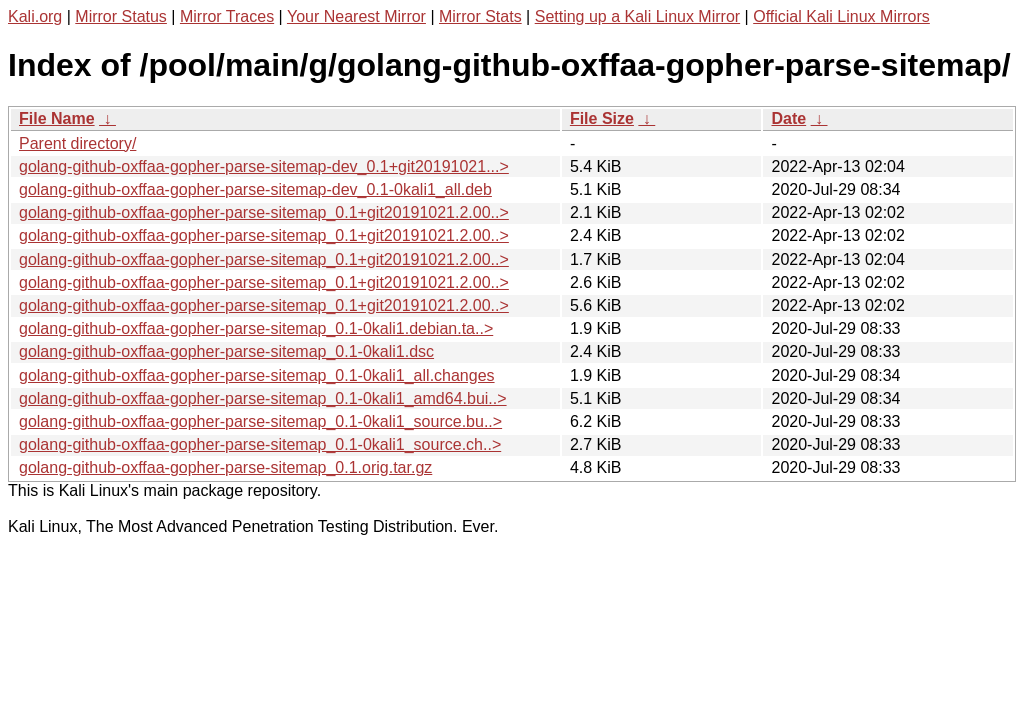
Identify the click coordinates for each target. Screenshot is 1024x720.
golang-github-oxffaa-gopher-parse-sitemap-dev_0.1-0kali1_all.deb (255, 189)
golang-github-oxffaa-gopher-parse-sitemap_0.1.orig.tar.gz (225, 467)
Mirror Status (121, 16)
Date (788, 118)
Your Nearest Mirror (356, 16)
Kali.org (35, 16)
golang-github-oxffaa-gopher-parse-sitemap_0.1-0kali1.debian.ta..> (256, 328)
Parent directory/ (77, 143)
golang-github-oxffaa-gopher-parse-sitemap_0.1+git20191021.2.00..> (264, 212)
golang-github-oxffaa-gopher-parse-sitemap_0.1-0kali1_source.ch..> (260, 444)
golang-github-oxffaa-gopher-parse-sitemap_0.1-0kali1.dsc (226, 351)
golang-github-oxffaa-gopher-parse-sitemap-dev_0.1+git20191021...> (264, 166)
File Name (57, 118)
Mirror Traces (227, 16)
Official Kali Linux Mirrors (841, 16)
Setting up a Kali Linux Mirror (637, 16)
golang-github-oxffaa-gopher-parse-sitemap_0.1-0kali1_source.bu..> (260, 421)
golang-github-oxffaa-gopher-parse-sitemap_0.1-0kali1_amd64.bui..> (263, 398)
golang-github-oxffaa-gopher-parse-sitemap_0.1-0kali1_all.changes (257, 375)
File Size (602, 118)
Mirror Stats (480, 16)
